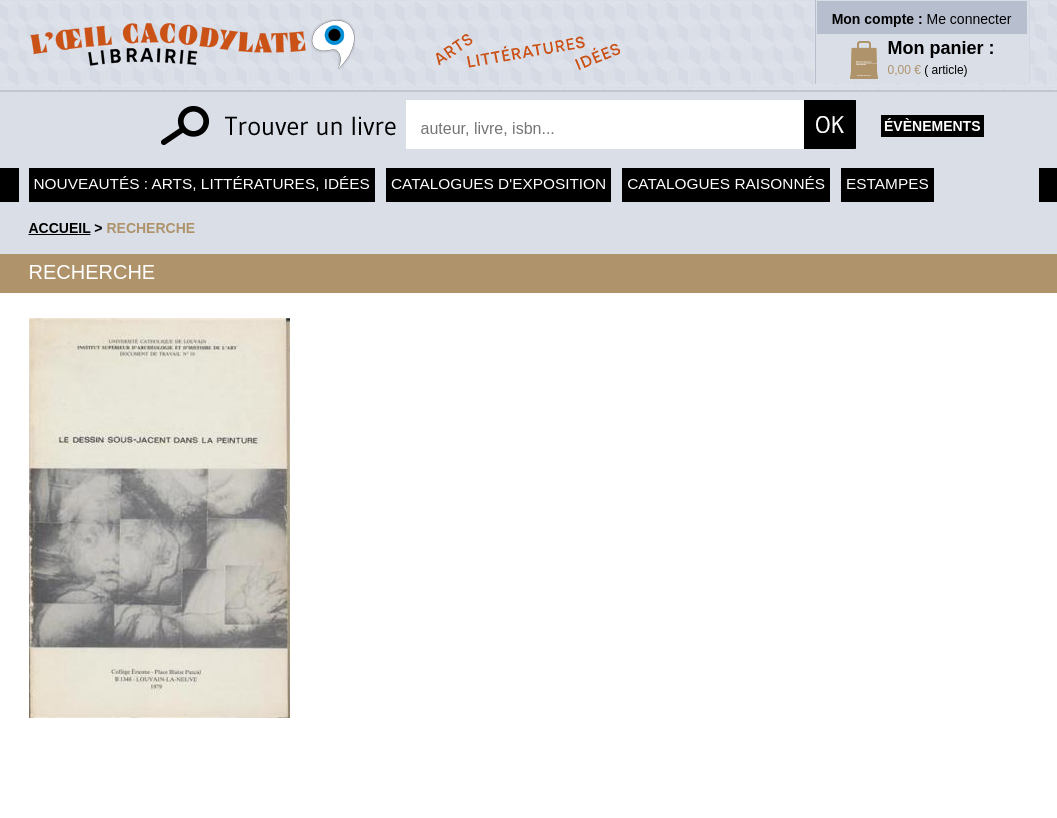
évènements (932, 126)
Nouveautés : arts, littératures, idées (202, 183)
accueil (60, 228)
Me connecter (969, 19)
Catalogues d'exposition (498, 183)
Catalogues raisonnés (726, 183)
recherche (150, 228)
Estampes (887, 183)
